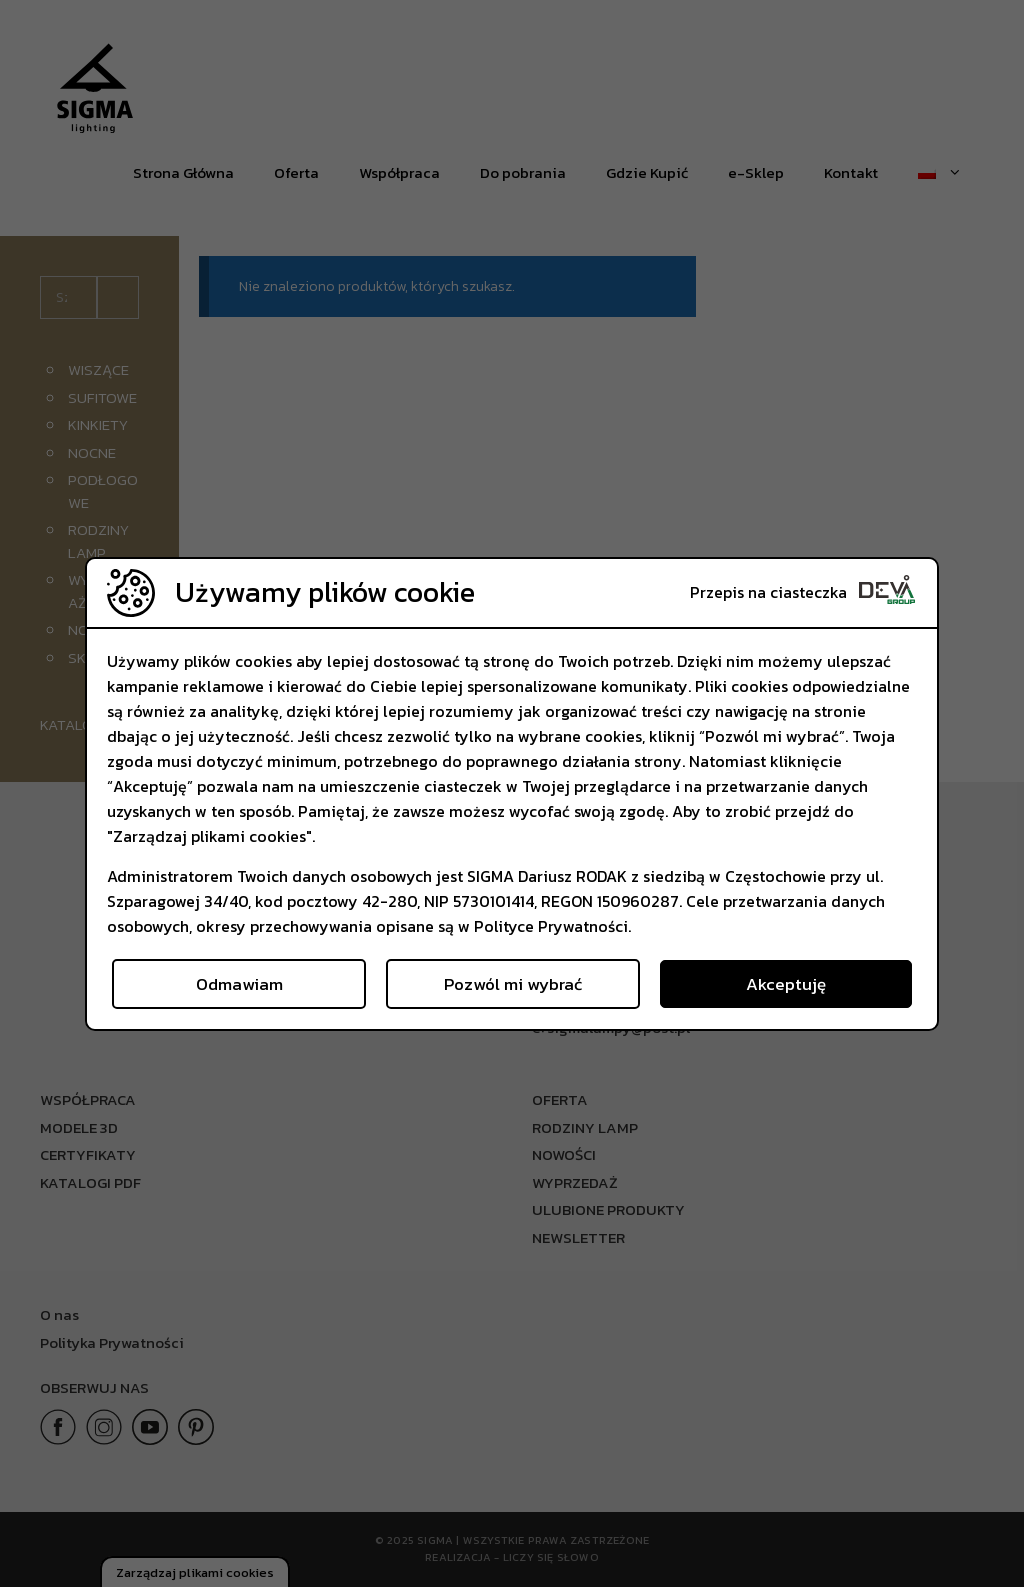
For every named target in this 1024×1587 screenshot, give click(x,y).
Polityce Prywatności (551, 926)
